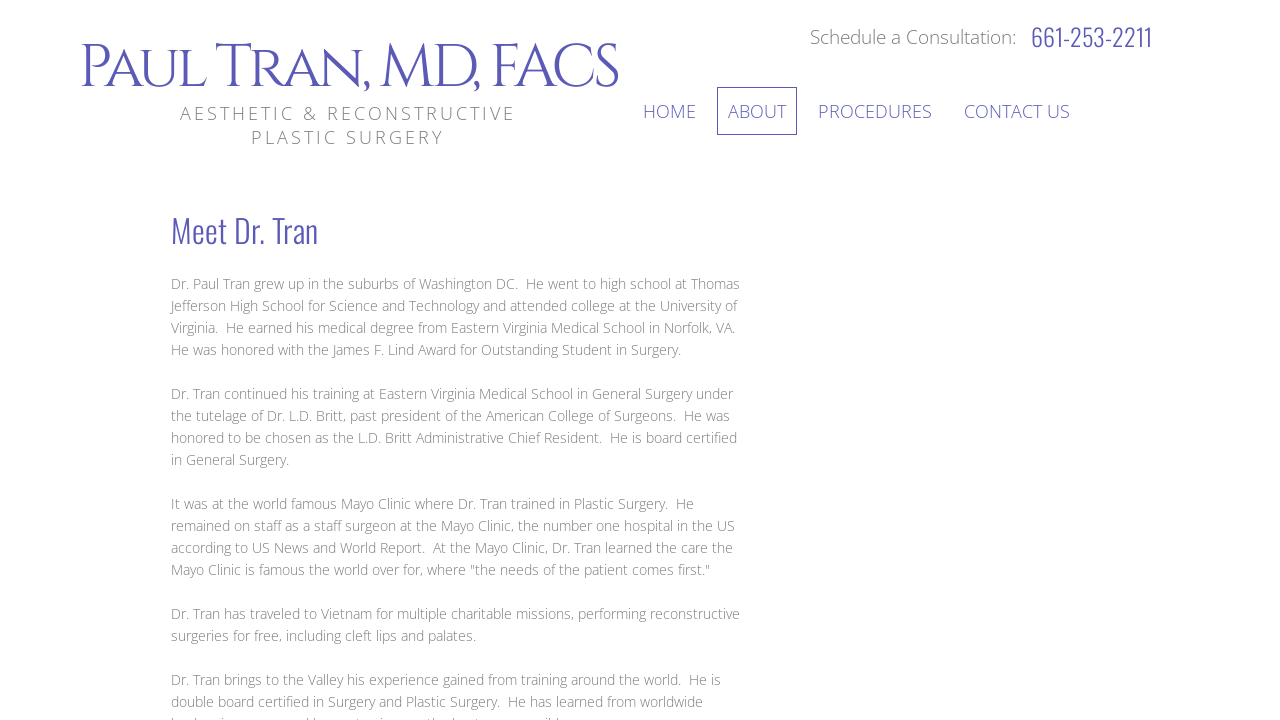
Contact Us (1017, 111)
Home (669, 111)
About (757, 111)
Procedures (875, 111)
